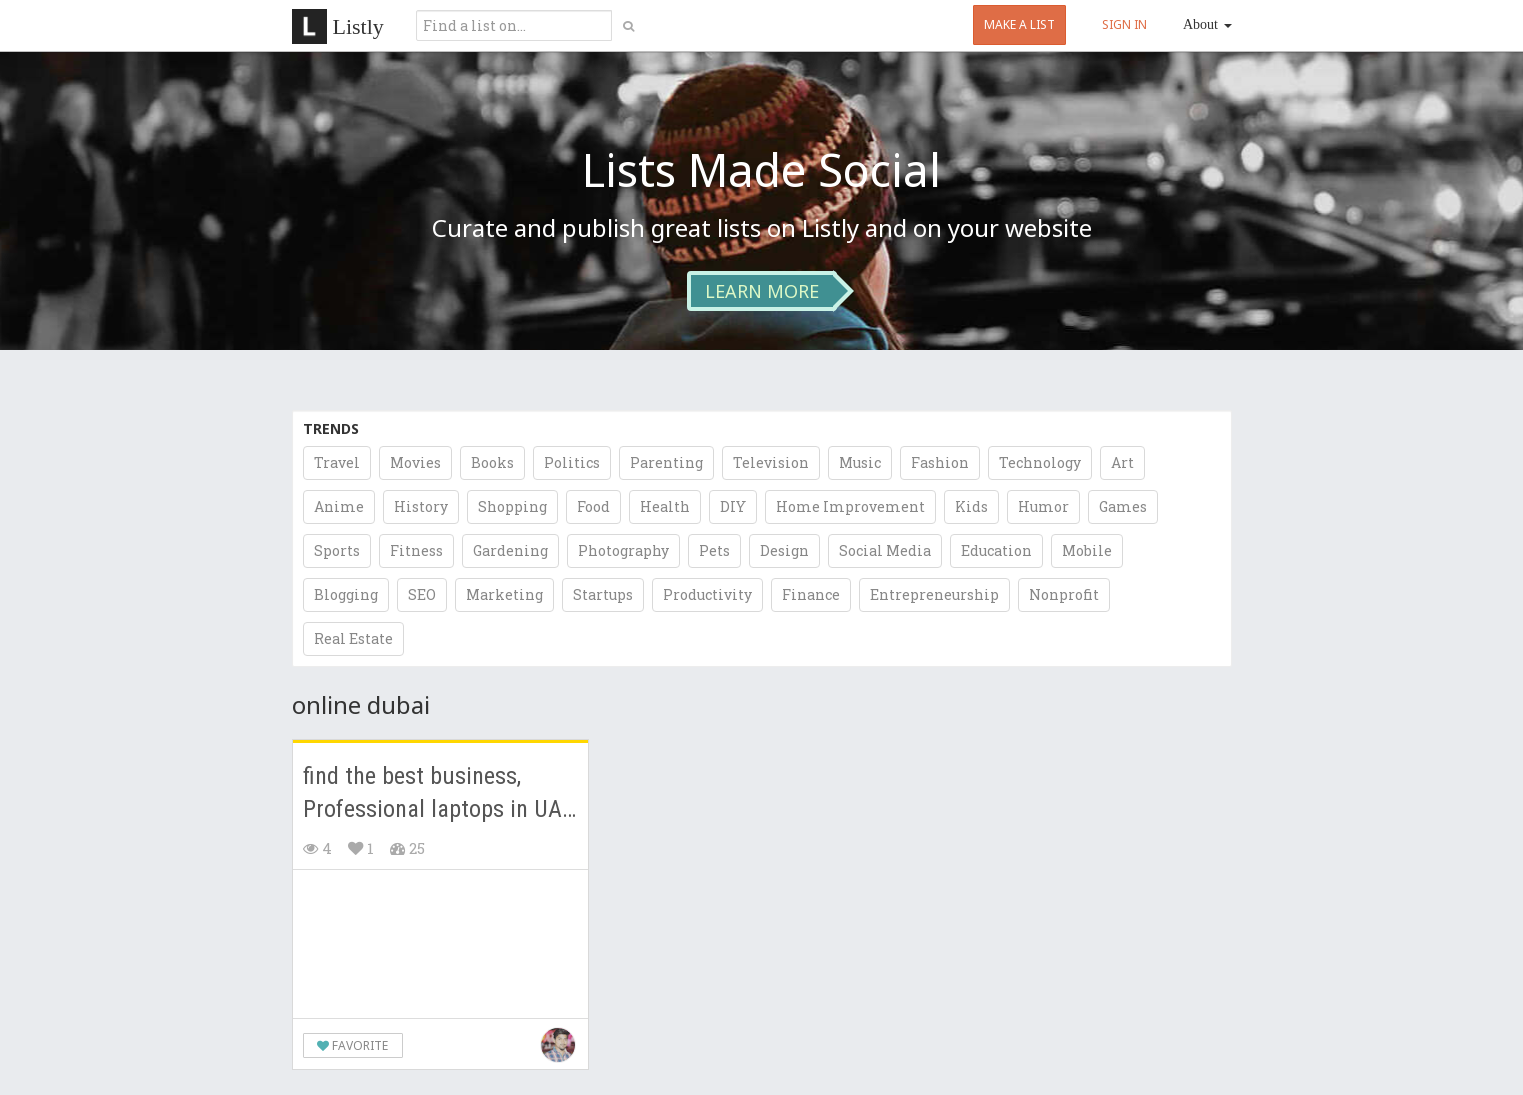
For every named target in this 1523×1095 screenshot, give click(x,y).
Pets (714, 550)
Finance (811, 594)
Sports (337, 550)
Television (771, 462)
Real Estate (353, 638)
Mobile (1087, 550)
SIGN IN (1124, 24)
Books (492, 462)
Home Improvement (850, 506)
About (1207, 24)
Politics (572, 462)
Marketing (504, 594)
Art (1122, 462)
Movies (415, 462)
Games (1123, 506)
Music (860, 462)
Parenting (666, 462)
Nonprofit (1064, 594)
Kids (971, 506)
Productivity (707, 594)
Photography (623, 550)
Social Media (885, 550)
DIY (733, 506)
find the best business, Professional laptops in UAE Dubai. (438, 794)
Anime (339, 506)
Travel (337, 462)
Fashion (940, 462)
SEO (422, 594)
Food (593, 506)
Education (996, 550)
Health (665, 506)
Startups (603, 594)
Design (784, 550)
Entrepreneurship (934, 594)
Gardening (510, 550)
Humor (1043, 506)
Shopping (512, 506)
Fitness (416, 550)
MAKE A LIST (1019, 24)
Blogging (346, 594)
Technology (1040, 462)
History (421, 506)
